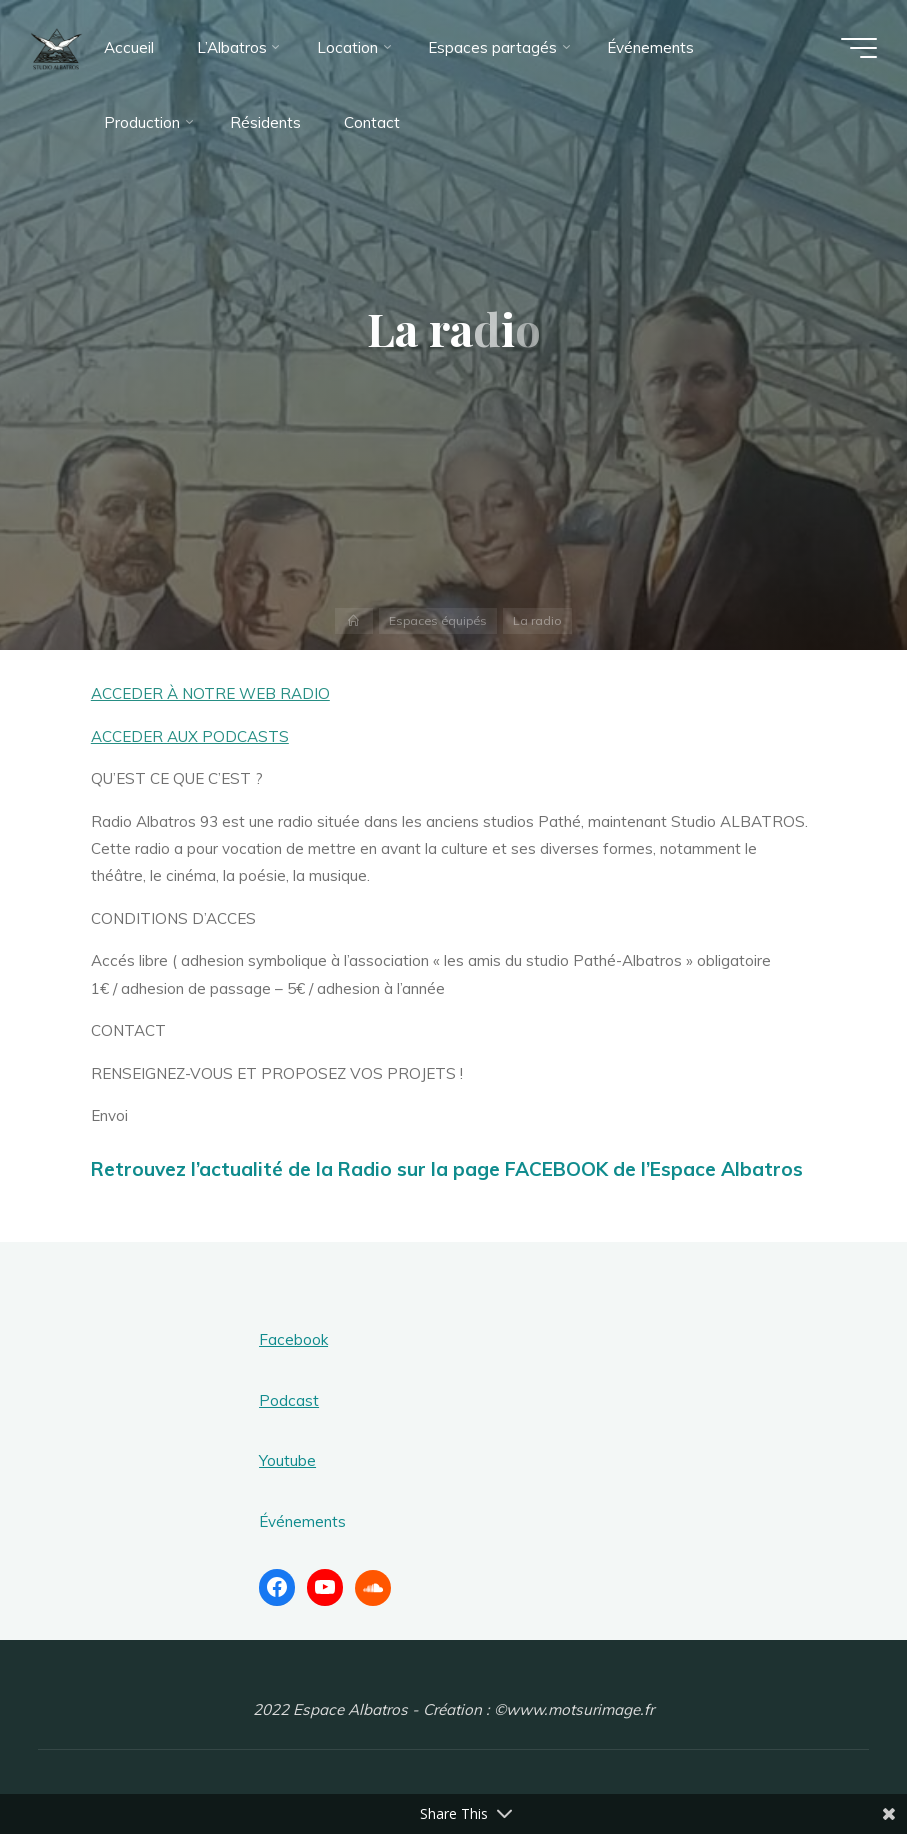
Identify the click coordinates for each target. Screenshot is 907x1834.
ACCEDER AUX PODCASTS (190, 736)
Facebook (293, 1339)
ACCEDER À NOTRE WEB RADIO (210, 693)
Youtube (287, 1460)
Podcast (289, 1400)
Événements (302, 1521)
